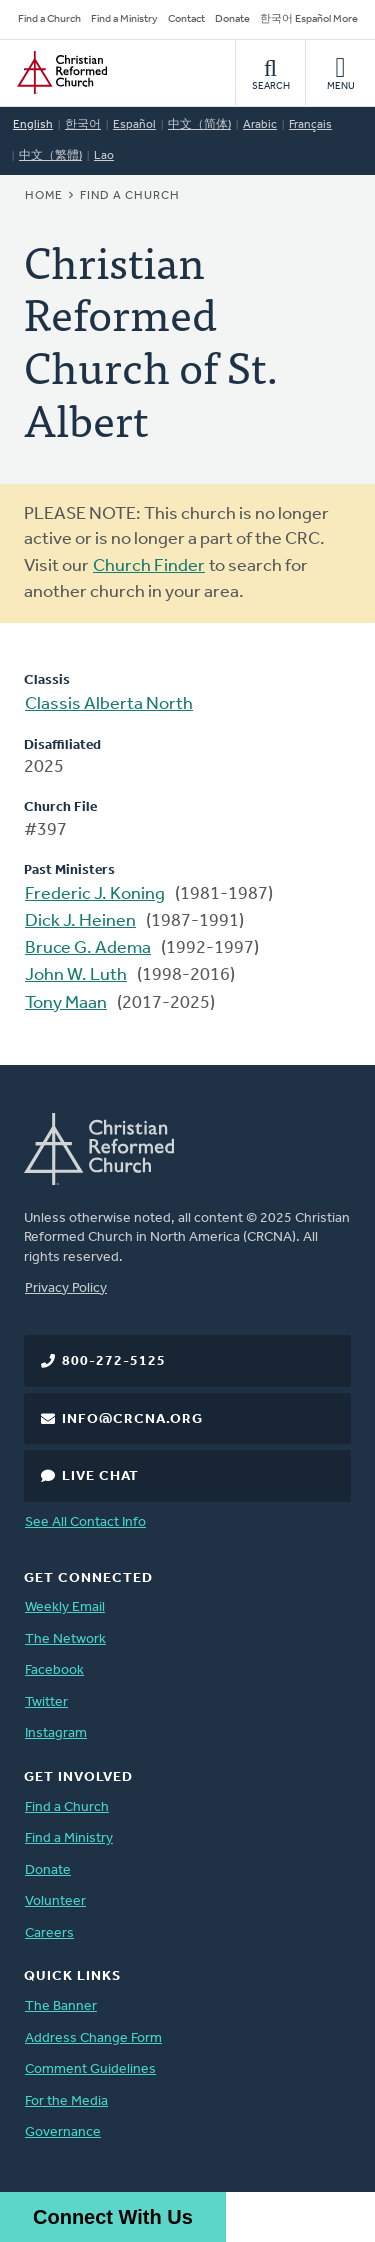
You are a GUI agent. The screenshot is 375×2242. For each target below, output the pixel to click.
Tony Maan (66, 1003)
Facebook (54, 1670)
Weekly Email (65, 1607)
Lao (104, 156)
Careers (49, 1933)
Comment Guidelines (90, 2069)
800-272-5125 (114, 1361)
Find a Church (49, 19)
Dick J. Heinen (80, 921)
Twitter (46, 1702)
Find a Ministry (124, 19)
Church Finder (149, 566)
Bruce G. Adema (88, 948)
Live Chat (100, 1476)
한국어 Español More (309, 19)
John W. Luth (76, 975)
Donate (232, 19)
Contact (186, 19)
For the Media (66, 2101)
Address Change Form (93, 2038)
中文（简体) (199, 125)
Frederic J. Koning (95, 894)
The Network (65, 1639)
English (33, 125)
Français (310, 125)
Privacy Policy (66, 1288)
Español (134, 125)
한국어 (83, 125)
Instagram (56, 1733)
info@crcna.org (132, 1419)
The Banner (61, 2006)
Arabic (260, 125)
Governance (63, 2132)
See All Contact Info (85, 1522)
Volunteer (55, 1901)
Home (44, 196)
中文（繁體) (50, 156)
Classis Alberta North (109, 704)
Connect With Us (113, 2217)
